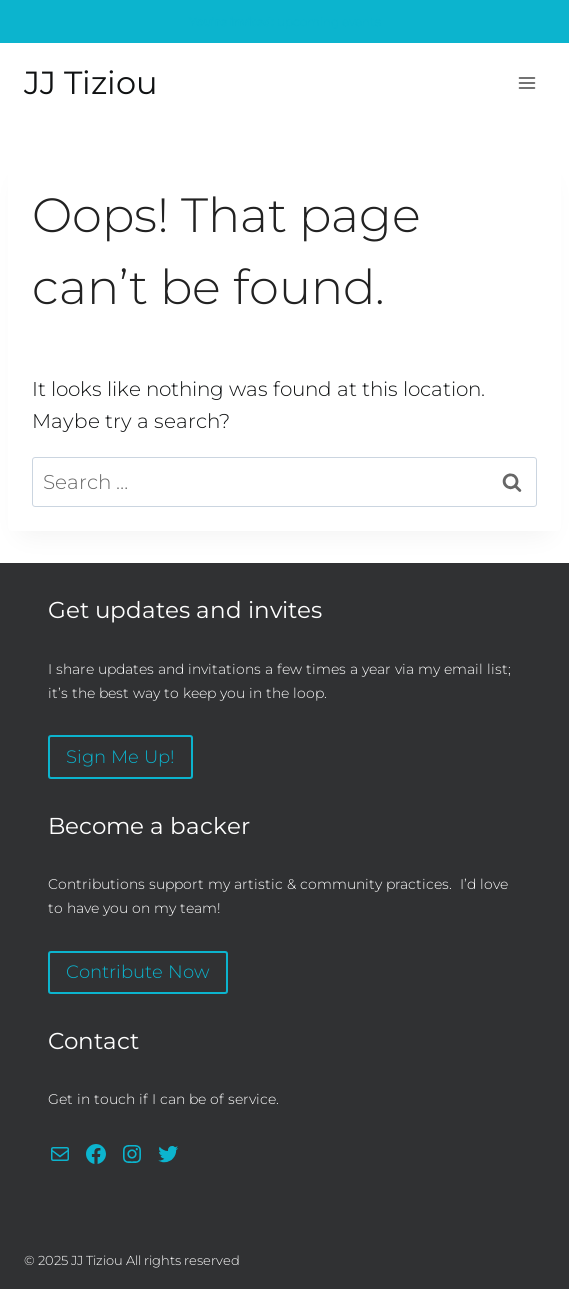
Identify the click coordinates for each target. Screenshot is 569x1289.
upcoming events (285, 21)
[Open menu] (526, 82)
